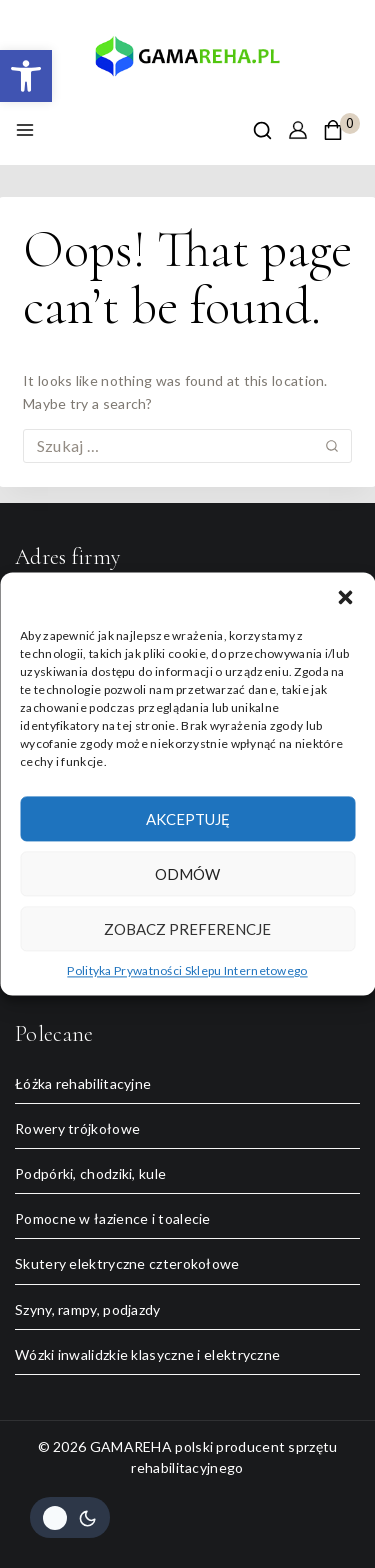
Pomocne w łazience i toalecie (113, 1218)
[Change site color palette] (70, 1517)
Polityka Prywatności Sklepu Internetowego (187, 970)
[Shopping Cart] (341, 130)
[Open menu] (25, 130)
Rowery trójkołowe (77, 1128)
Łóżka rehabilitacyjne (83, 1083)
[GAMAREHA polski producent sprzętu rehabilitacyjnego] (187, 62)
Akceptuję (188, 819)
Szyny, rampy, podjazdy (88, 1309)
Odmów (187, 874)
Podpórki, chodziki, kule (90, 1173)
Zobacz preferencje (187, 929)
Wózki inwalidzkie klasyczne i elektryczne (147, 1354)
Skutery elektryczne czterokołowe (127, 1263)
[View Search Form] (262, 130)
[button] (26, 76)
